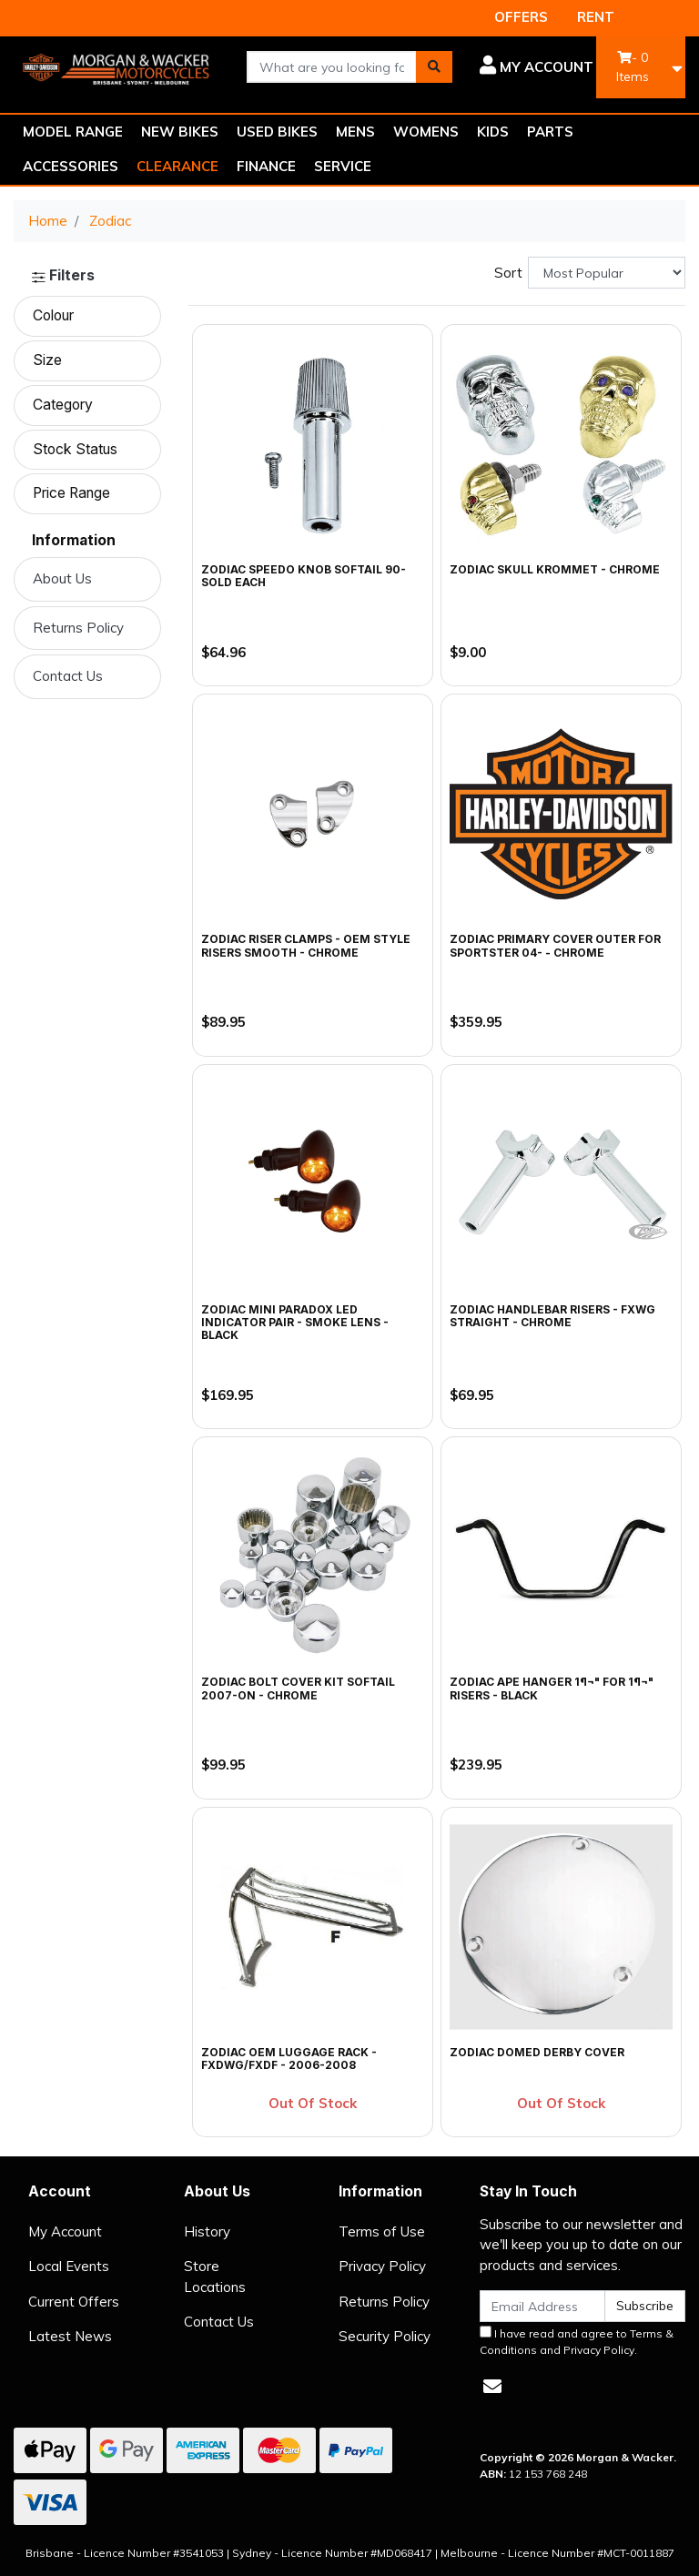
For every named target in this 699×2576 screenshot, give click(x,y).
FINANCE (266, 166)
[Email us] (492, 2386)
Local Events (68, 2266)
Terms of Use (382, 2231)
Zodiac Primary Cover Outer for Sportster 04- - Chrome (555, 945)
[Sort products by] (606, 273)
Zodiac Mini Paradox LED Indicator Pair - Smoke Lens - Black (295, 1323)
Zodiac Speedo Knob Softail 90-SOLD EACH (303, 576)
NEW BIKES (179, 131)
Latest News (70, 2336)
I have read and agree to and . (577, 2341)
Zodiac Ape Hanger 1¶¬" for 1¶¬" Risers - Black (551, 1688)
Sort (508, 272)
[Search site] (434, 67)
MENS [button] (355, 131)
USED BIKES (277, 131)
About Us (62, 578)
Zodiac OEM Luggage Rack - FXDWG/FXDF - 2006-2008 (289, 2058)
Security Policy (385, 2336)
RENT (595, 16)
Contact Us (68, 676)
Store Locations (215, 2276)
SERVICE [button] (342, 166)
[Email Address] (542, 2306)
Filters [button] (63, 276)
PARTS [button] (550, 131)
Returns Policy (78, 627)
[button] (536, 67)
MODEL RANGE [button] (73, 131)
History (207, 2231)
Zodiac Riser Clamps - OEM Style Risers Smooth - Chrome (305, 945)
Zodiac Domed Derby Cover (537, 2052)
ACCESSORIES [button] (70, 166)
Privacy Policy (382, 2266)
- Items (632, 67)
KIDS (493, 131)
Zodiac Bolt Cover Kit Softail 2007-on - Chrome (298, 1688)
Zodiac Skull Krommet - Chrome (555, 569)
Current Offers (73, 2301)
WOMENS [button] (426, 131)
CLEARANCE (177, 166)
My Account (65, 2231)
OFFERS (521, 16)
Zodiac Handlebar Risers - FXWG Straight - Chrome (552, 1316)
